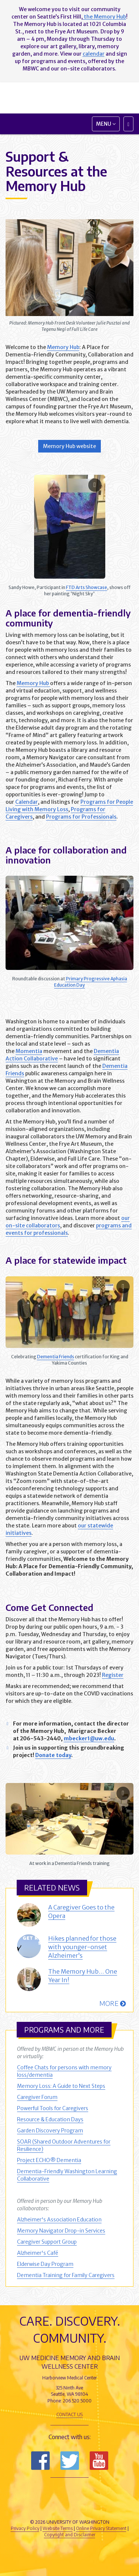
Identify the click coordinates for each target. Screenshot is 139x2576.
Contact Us (69, 2414)
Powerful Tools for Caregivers (52, 2108)
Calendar (26, 802)
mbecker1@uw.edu (89, 1738)
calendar (94, 53)
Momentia (29, 1051)
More (112, 2003)
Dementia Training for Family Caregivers (66, 2275)
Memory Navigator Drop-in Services (61, 2230)
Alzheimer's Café (37, 2253)
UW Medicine (70, 2491)
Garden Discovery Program (50, 2130)
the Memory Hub (104, 16)
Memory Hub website (69, 446)
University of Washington (69, 2507)
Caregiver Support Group (47, 2241)
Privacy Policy (25, 2528)
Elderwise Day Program (45, 2264)
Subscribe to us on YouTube (99, 2460)
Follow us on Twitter (69, 2460)
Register (112, 1675)
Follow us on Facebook (40, 2460)
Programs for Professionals (81, 816)
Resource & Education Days (50, 2119)
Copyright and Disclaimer (69, 2534)
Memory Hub (63, 347)
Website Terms (58, 2528)
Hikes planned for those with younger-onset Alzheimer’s (82, 1947)
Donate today (53, 1755)
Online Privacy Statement (101, 2528)
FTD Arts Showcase (86, 587)
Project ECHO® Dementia (49, 2160)
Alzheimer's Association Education (59, 2219)
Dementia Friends (55, 1356)
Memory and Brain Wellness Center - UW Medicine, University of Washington (69, 97)
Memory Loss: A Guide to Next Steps (61, 2086)
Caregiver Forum (37, 2097)
